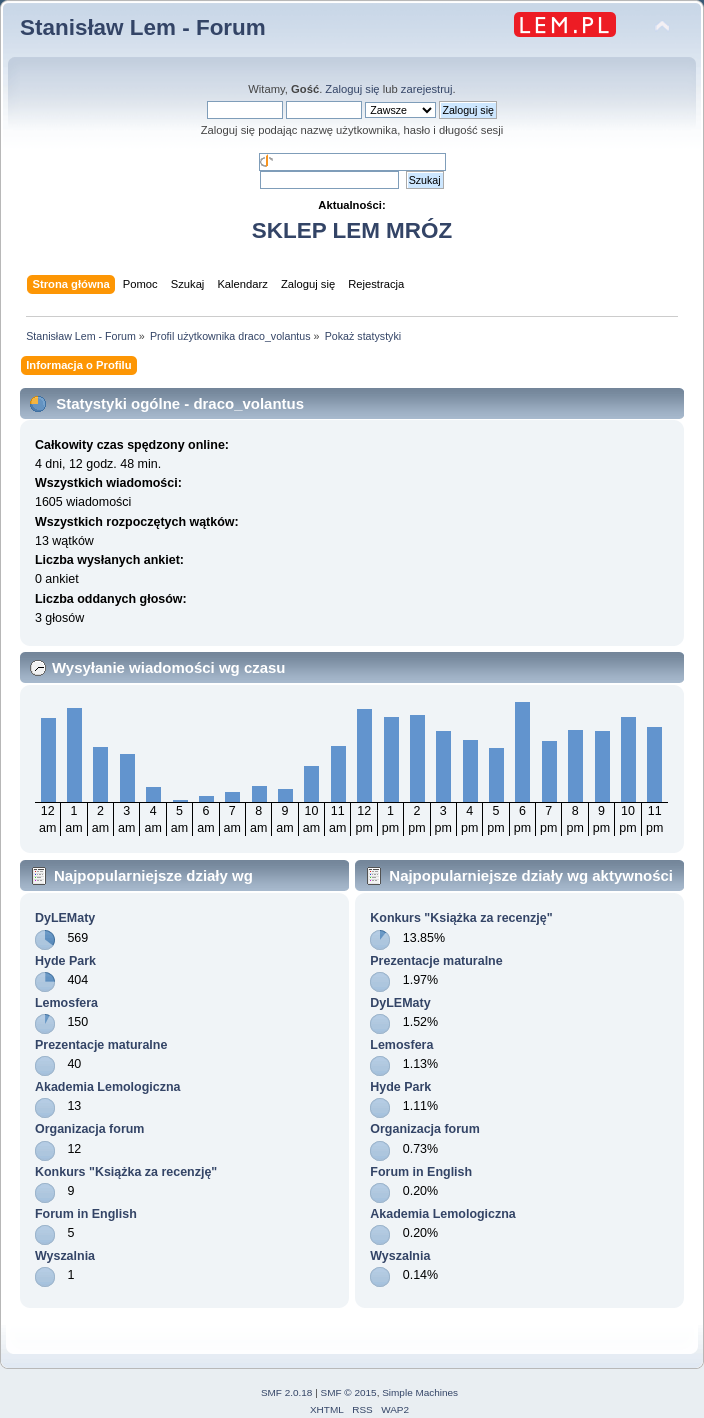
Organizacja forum (89, 1129)
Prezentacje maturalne (101, 1045)
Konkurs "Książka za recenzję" (126, 1172)
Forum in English (86, 1214)
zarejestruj (427, 89)
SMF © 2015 (349, 1392)
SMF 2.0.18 (287, 1392)
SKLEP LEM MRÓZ (352, 230)
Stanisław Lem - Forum (143, 27)
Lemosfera (66, 1003)
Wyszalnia (65, 1256)
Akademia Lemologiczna (108, 1087)
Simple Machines (420, 1392)
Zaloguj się (352, 89)
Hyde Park (65, 961)
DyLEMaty (65, 918)
